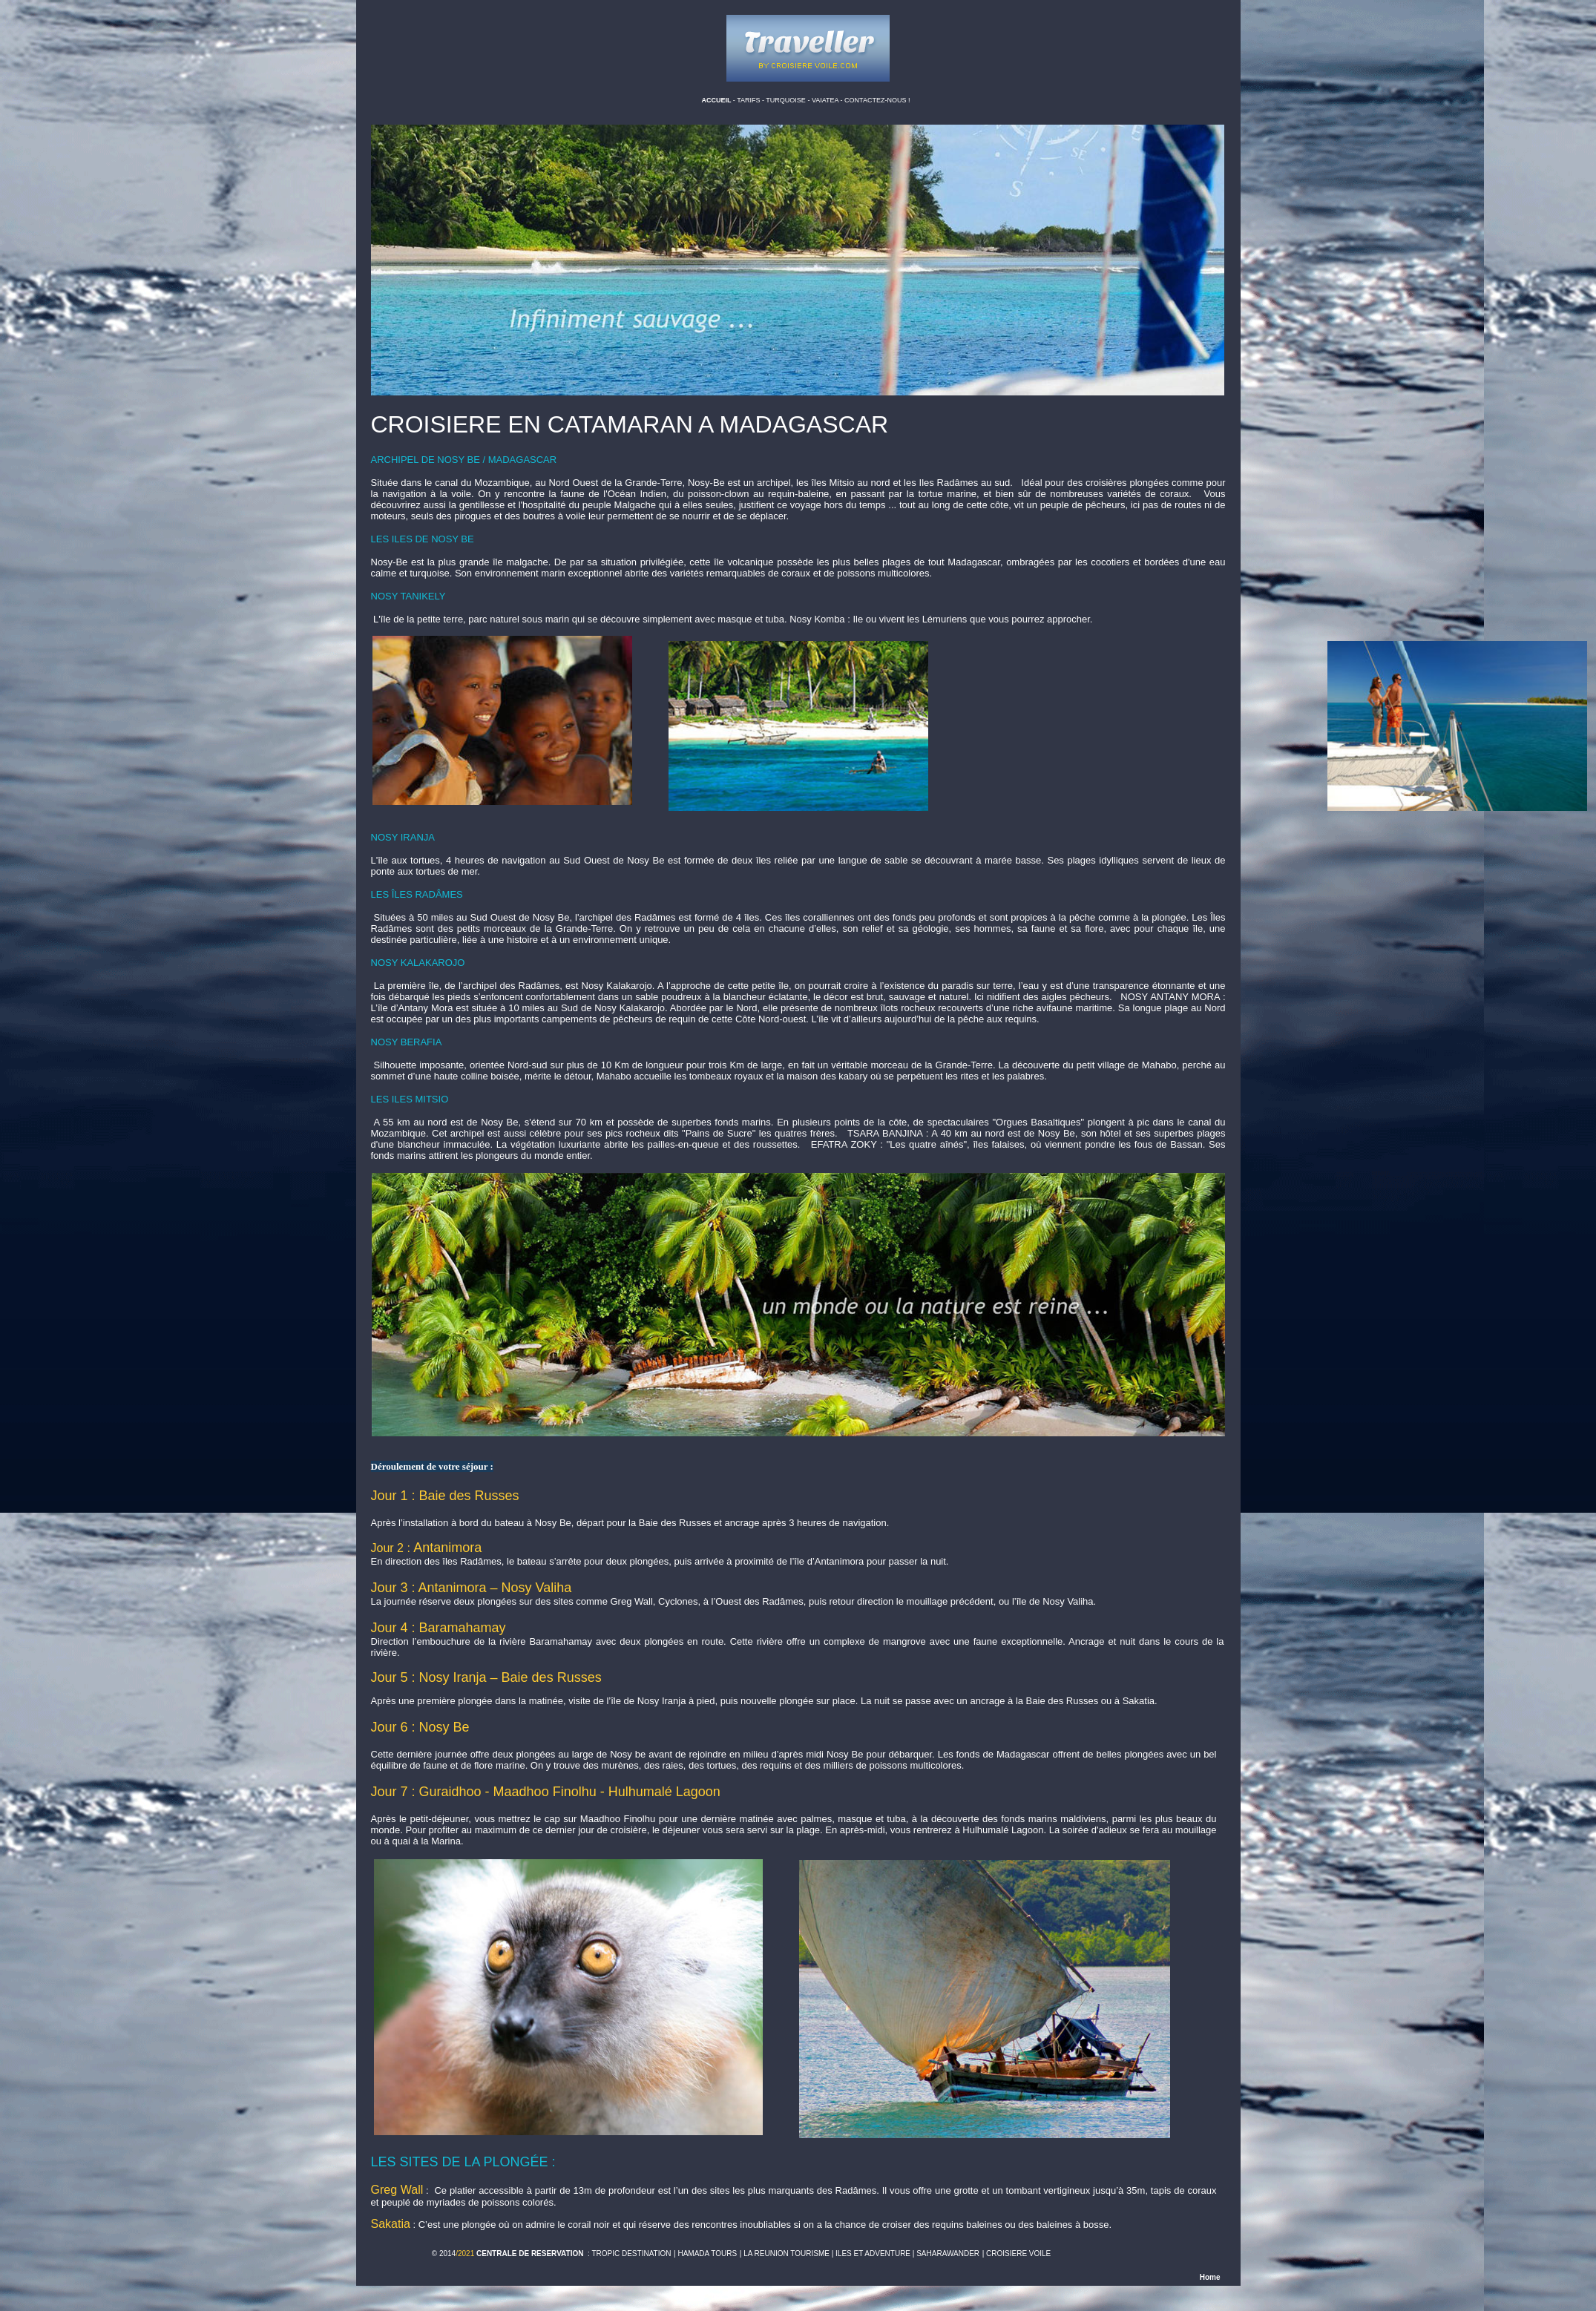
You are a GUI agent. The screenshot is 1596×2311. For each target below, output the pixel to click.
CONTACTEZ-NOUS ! (877, 100)
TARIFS (749, 100)
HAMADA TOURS (707, 2253)
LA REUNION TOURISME (786, 2253)
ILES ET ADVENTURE (872, 2253)
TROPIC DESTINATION (631, 2253)
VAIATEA (826, 100)
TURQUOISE (786, 100)
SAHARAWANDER (947, 2253)
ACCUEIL (716, 100)
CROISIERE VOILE (1018, 2253)
